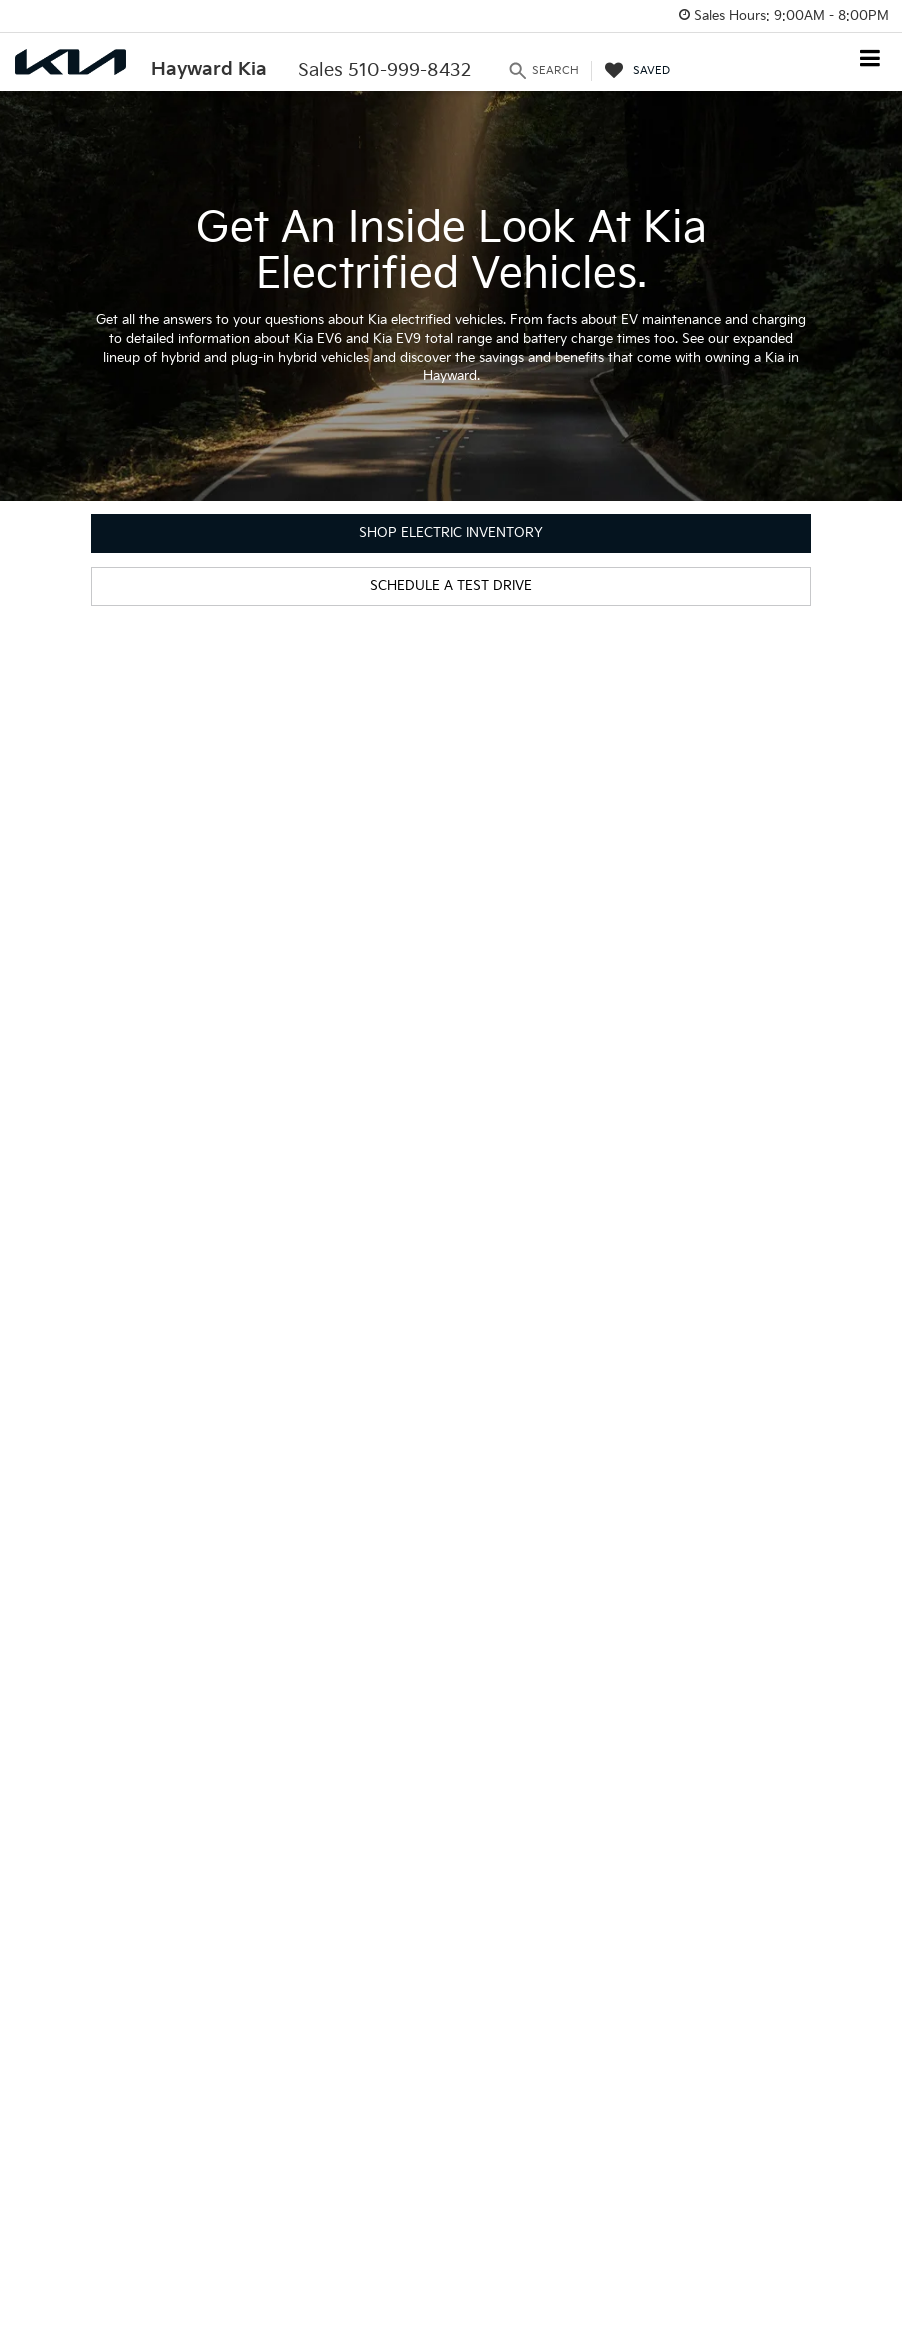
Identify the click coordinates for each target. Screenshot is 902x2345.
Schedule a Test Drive (451, 586)
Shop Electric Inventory (451, 533)
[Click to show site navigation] (870, 60)
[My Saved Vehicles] (637, 71)
